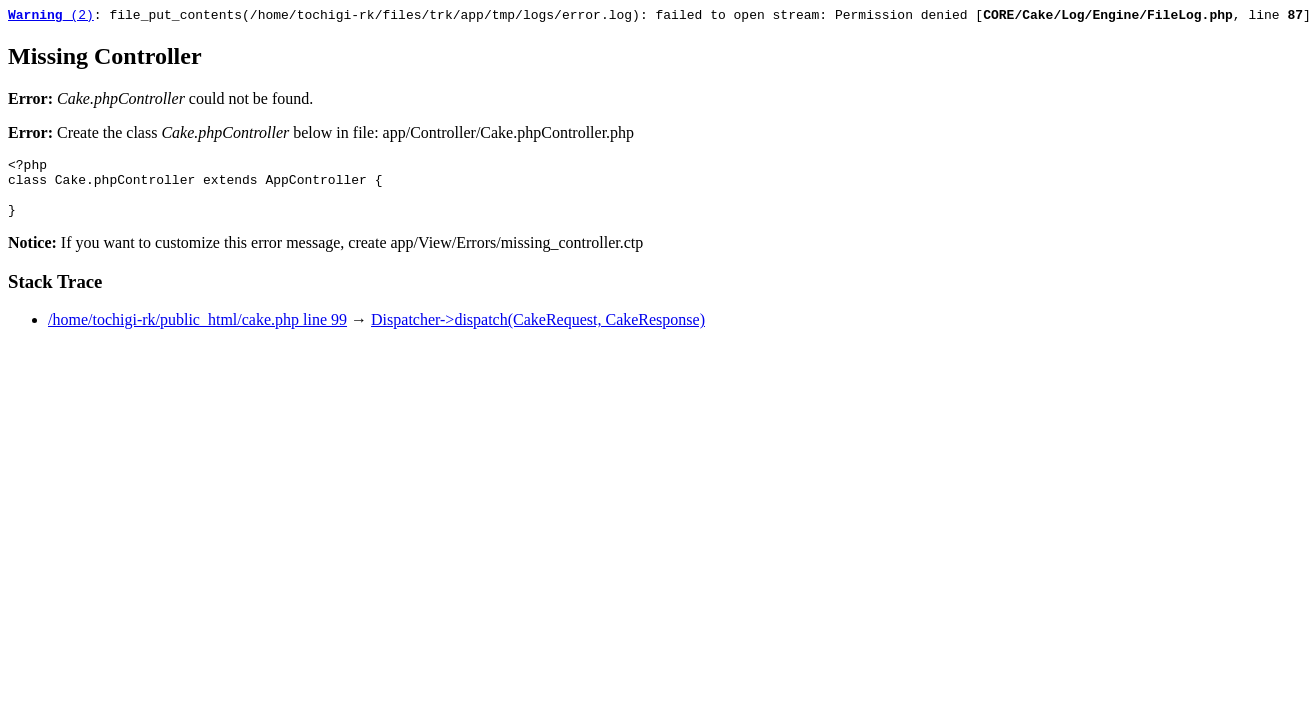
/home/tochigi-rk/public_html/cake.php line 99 (197, 334)
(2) (51, 17)
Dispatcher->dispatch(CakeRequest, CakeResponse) (538, 334)
